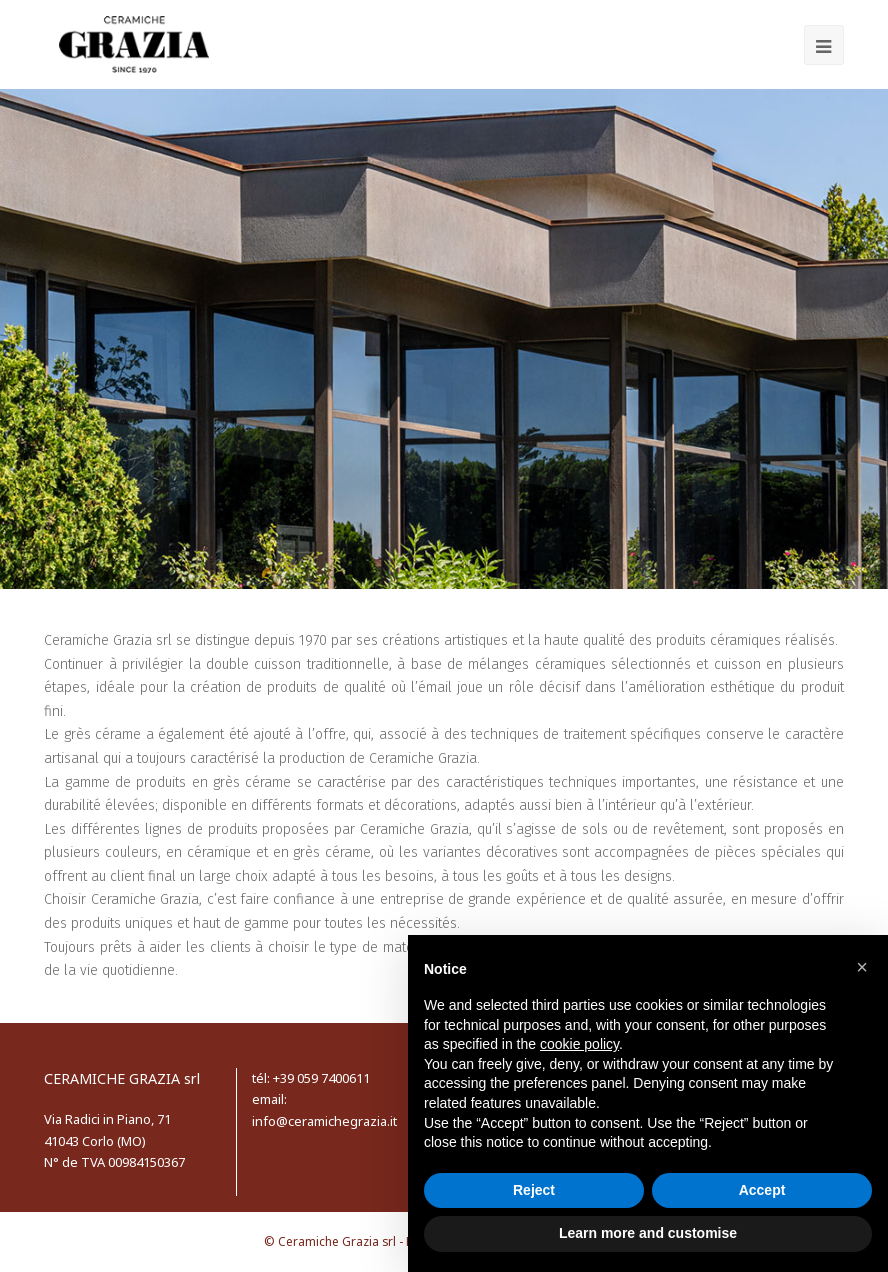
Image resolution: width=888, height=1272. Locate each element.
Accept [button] (762, 1190)
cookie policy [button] (579, 1044)
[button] (862, 967)
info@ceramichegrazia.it (324, 1121)
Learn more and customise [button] (648, 1233)
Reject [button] (534, 1190)
